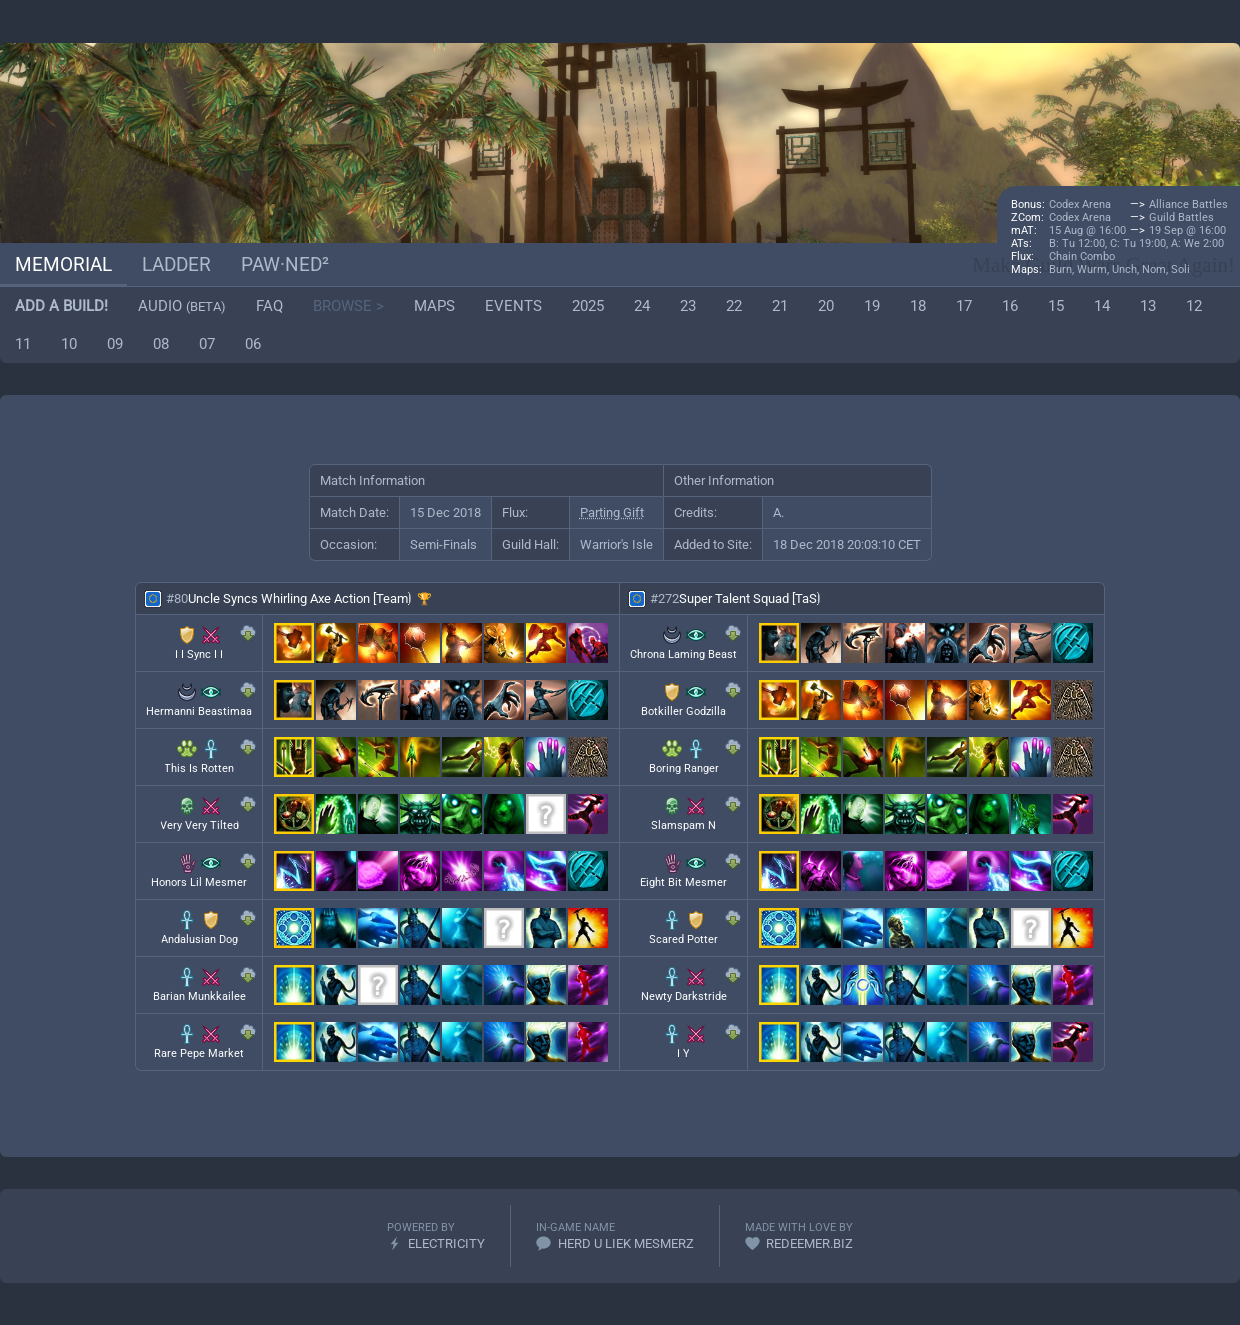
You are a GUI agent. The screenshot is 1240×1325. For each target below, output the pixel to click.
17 (964, 306)
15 (1056, 306)
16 (1010, 306)
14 (1102, 306)
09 (115, 344)
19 (872, 306)
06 (253, 344)
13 (1148, 306)
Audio (182, 306)
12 (1194, 306)
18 (918, 306)
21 (780, 306)
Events (513, 306)
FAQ (269, 306)
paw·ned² (285, 264)
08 (161, 344)
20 (826, 306)
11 (23, 344)
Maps (434, 306)
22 (734, 306)
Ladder (176, 264)
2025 (588, 306)
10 (69, 344)
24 (642, 306)
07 (207, 344)
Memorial (63, 264)
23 (688, 306)
